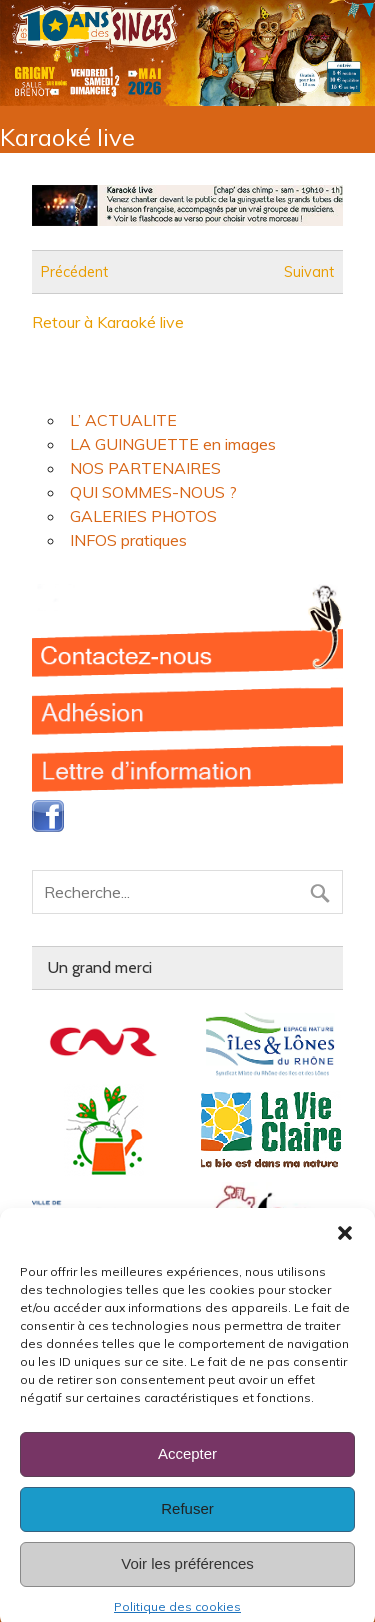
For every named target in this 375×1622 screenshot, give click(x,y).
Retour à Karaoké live (108, 322)
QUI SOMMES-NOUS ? (153, 492)
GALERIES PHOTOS (143, 516)
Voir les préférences (187, 1577)
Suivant (309, 272)
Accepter (187, 1467)
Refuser (187, 1522)
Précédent (74, 272)
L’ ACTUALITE (123, 420)
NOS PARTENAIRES (145, 468)
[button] (345, 1247)
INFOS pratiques (128, 540)
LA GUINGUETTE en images (173, 444)
